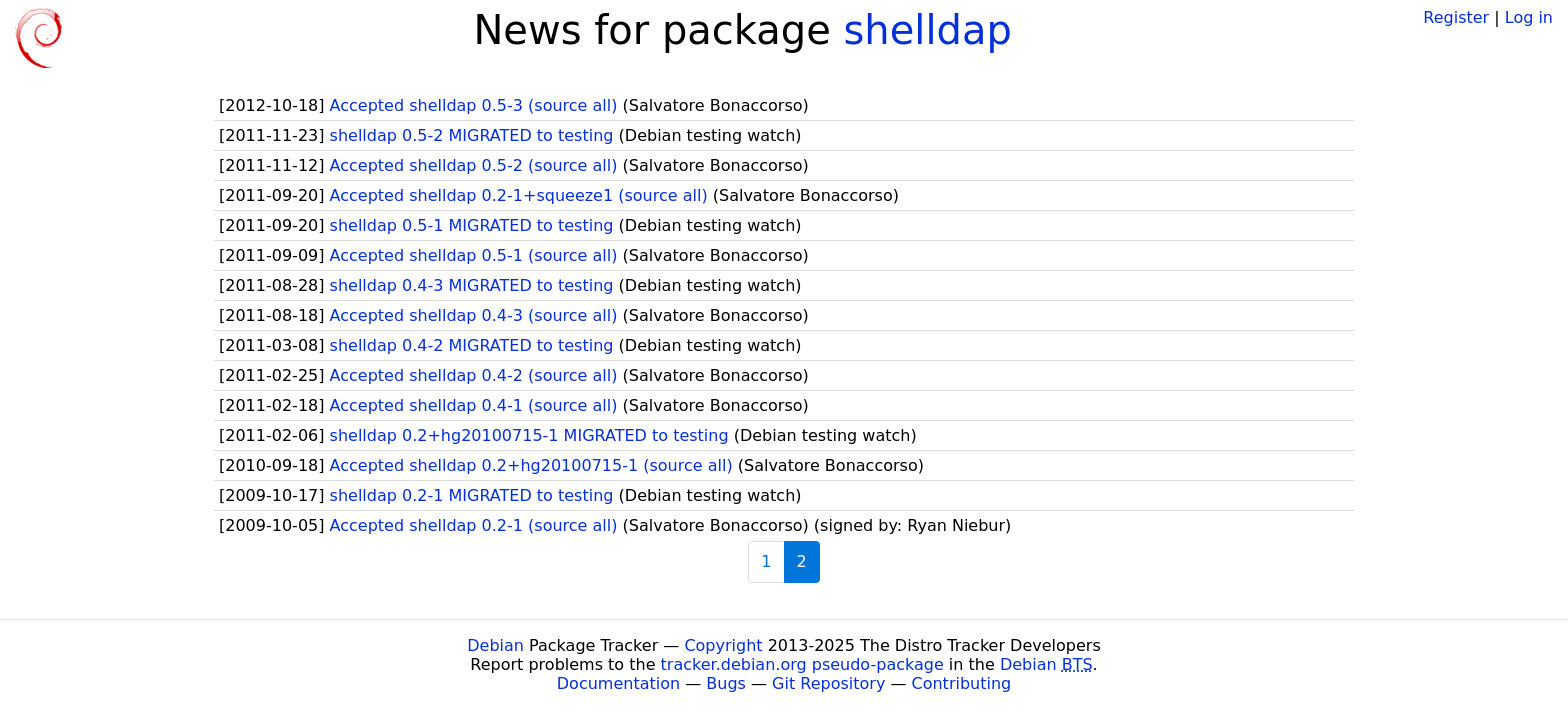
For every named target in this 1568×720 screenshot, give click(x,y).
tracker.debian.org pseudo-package (802, 664)
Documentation (618, 683)
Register (1456, 17)
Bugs (726, 683)
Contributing (962, 683)
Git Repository (828, 683)
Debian (495, 645)
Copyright (723, 645)
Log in (1529, 17)
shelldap (928, 30)
